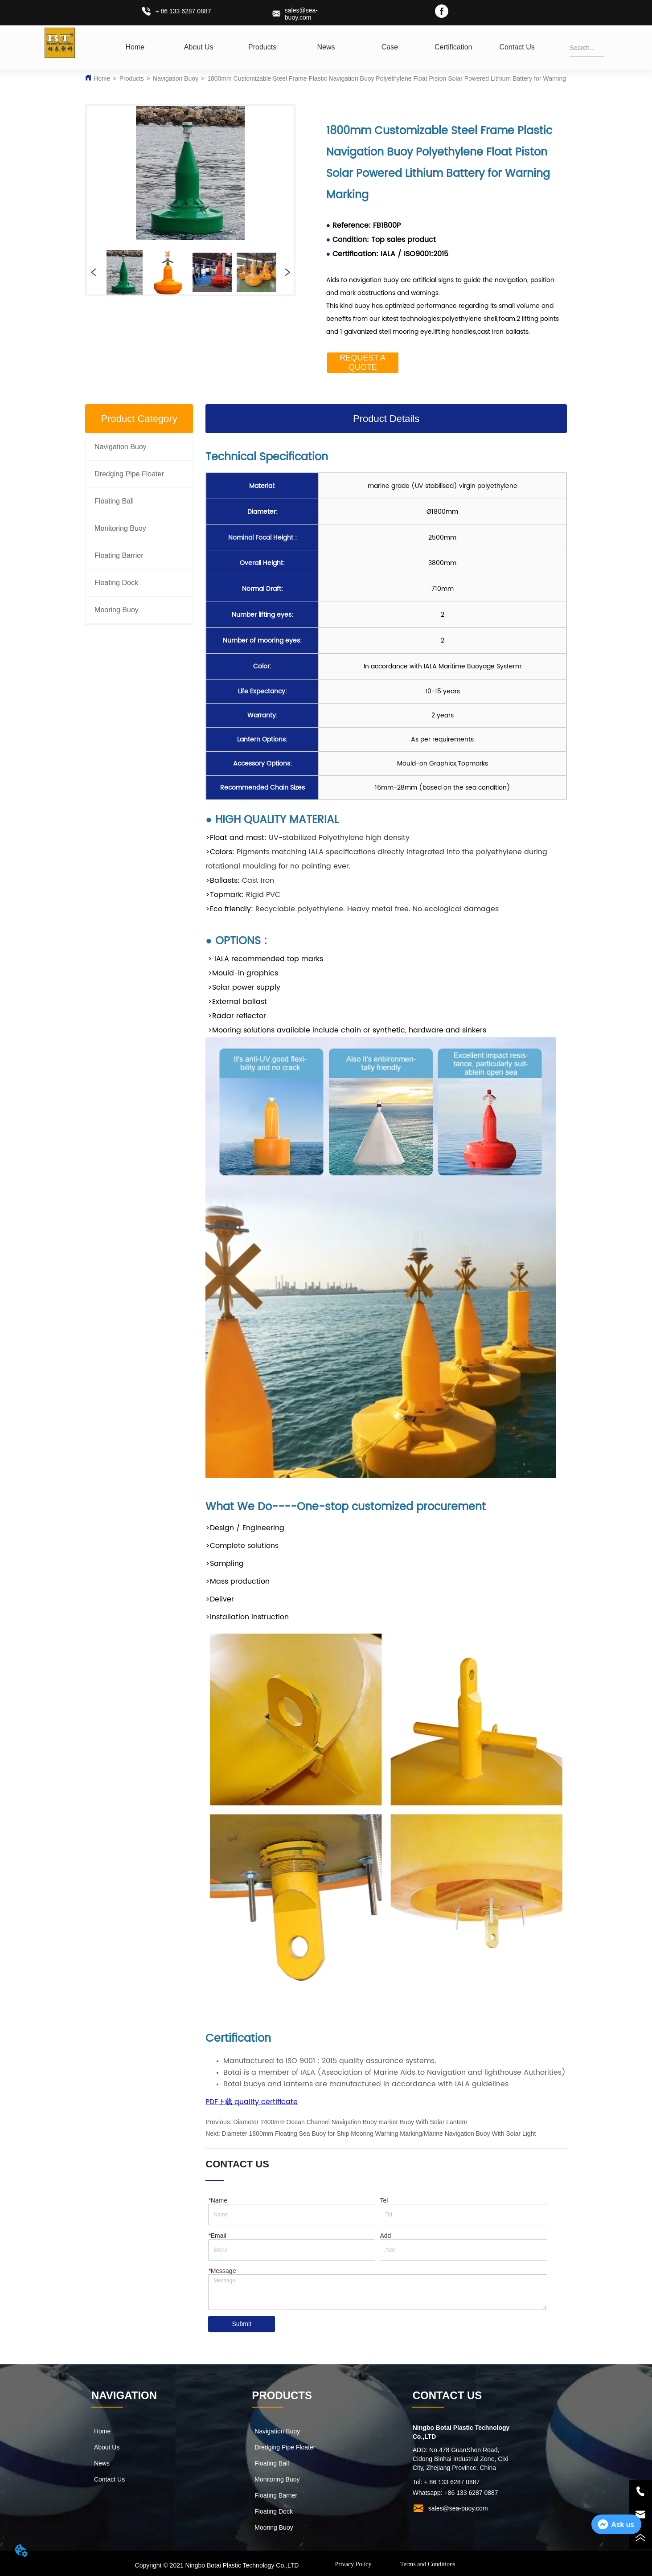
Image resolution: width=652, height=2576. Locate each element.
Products (131, 78)
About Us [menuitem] (198, 47)
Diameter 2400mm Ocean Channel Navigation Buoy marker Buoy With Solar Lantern (350, 2122)
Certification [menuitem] (453, 47)
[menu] (326, 47)
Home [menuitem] (135, 47)
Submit (241, 2325)
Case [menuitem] (389, 47)
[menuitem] (262, 47)
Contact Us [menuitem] (517, 47)
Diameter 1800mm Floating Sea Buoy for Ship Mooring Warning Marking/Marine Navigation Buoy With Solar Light (379, 2133)
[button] (262, 47)
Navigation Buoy (175, 78)
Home (102, 78)
